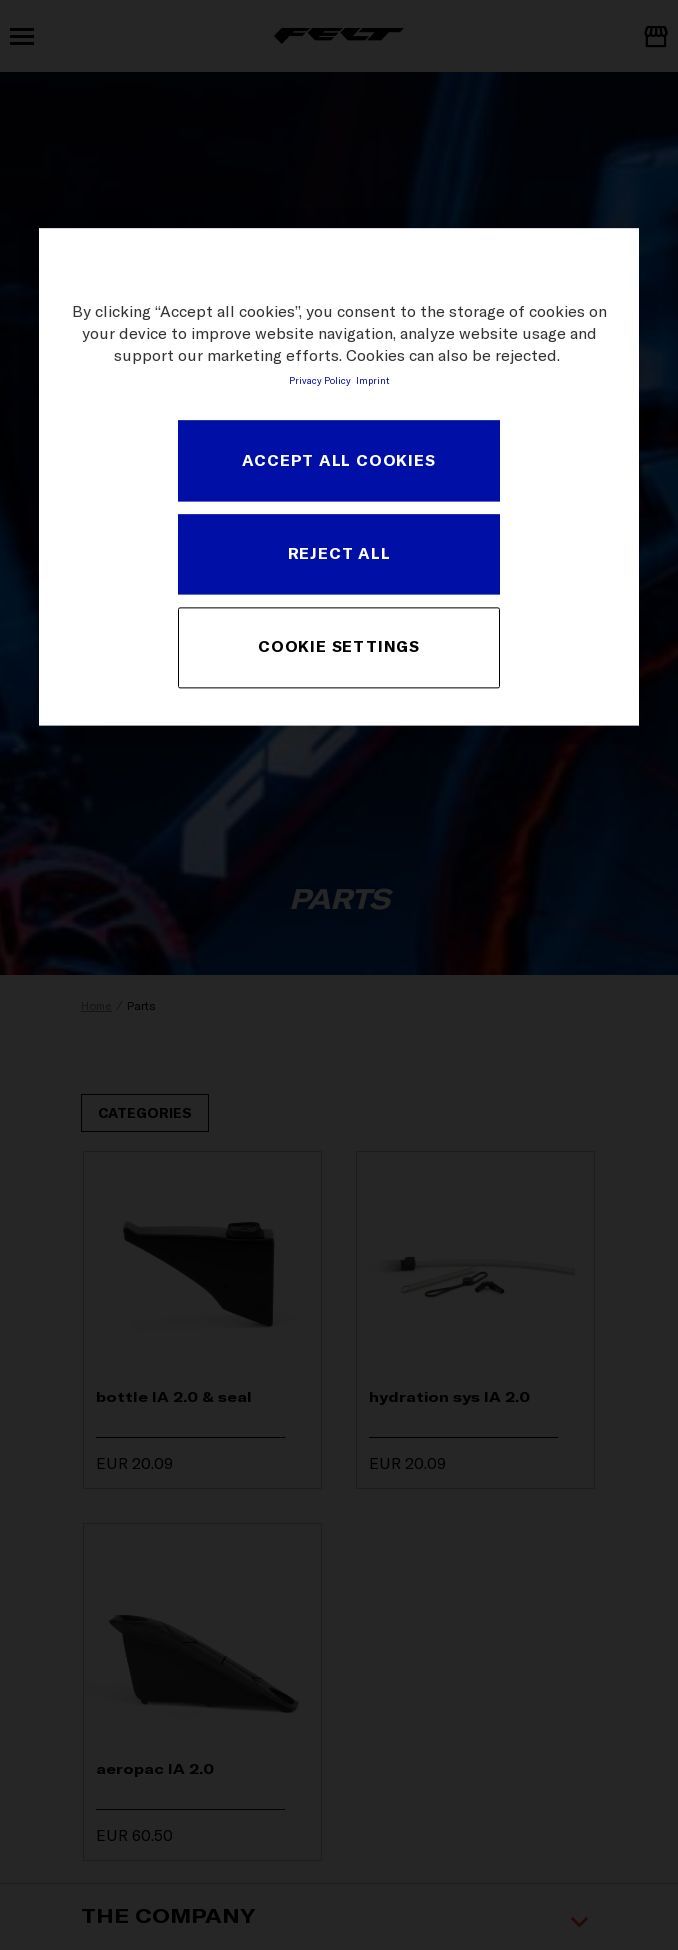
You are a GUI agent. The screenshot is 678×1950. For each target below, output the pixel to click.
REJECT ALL (339, 554)
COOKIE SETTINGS (339, 647)
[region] (339, 476)
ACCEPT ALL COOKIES (338, 460)
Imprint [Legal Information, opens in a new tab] (372, 380)
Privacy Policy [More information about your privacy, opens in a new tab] (320, 380)
